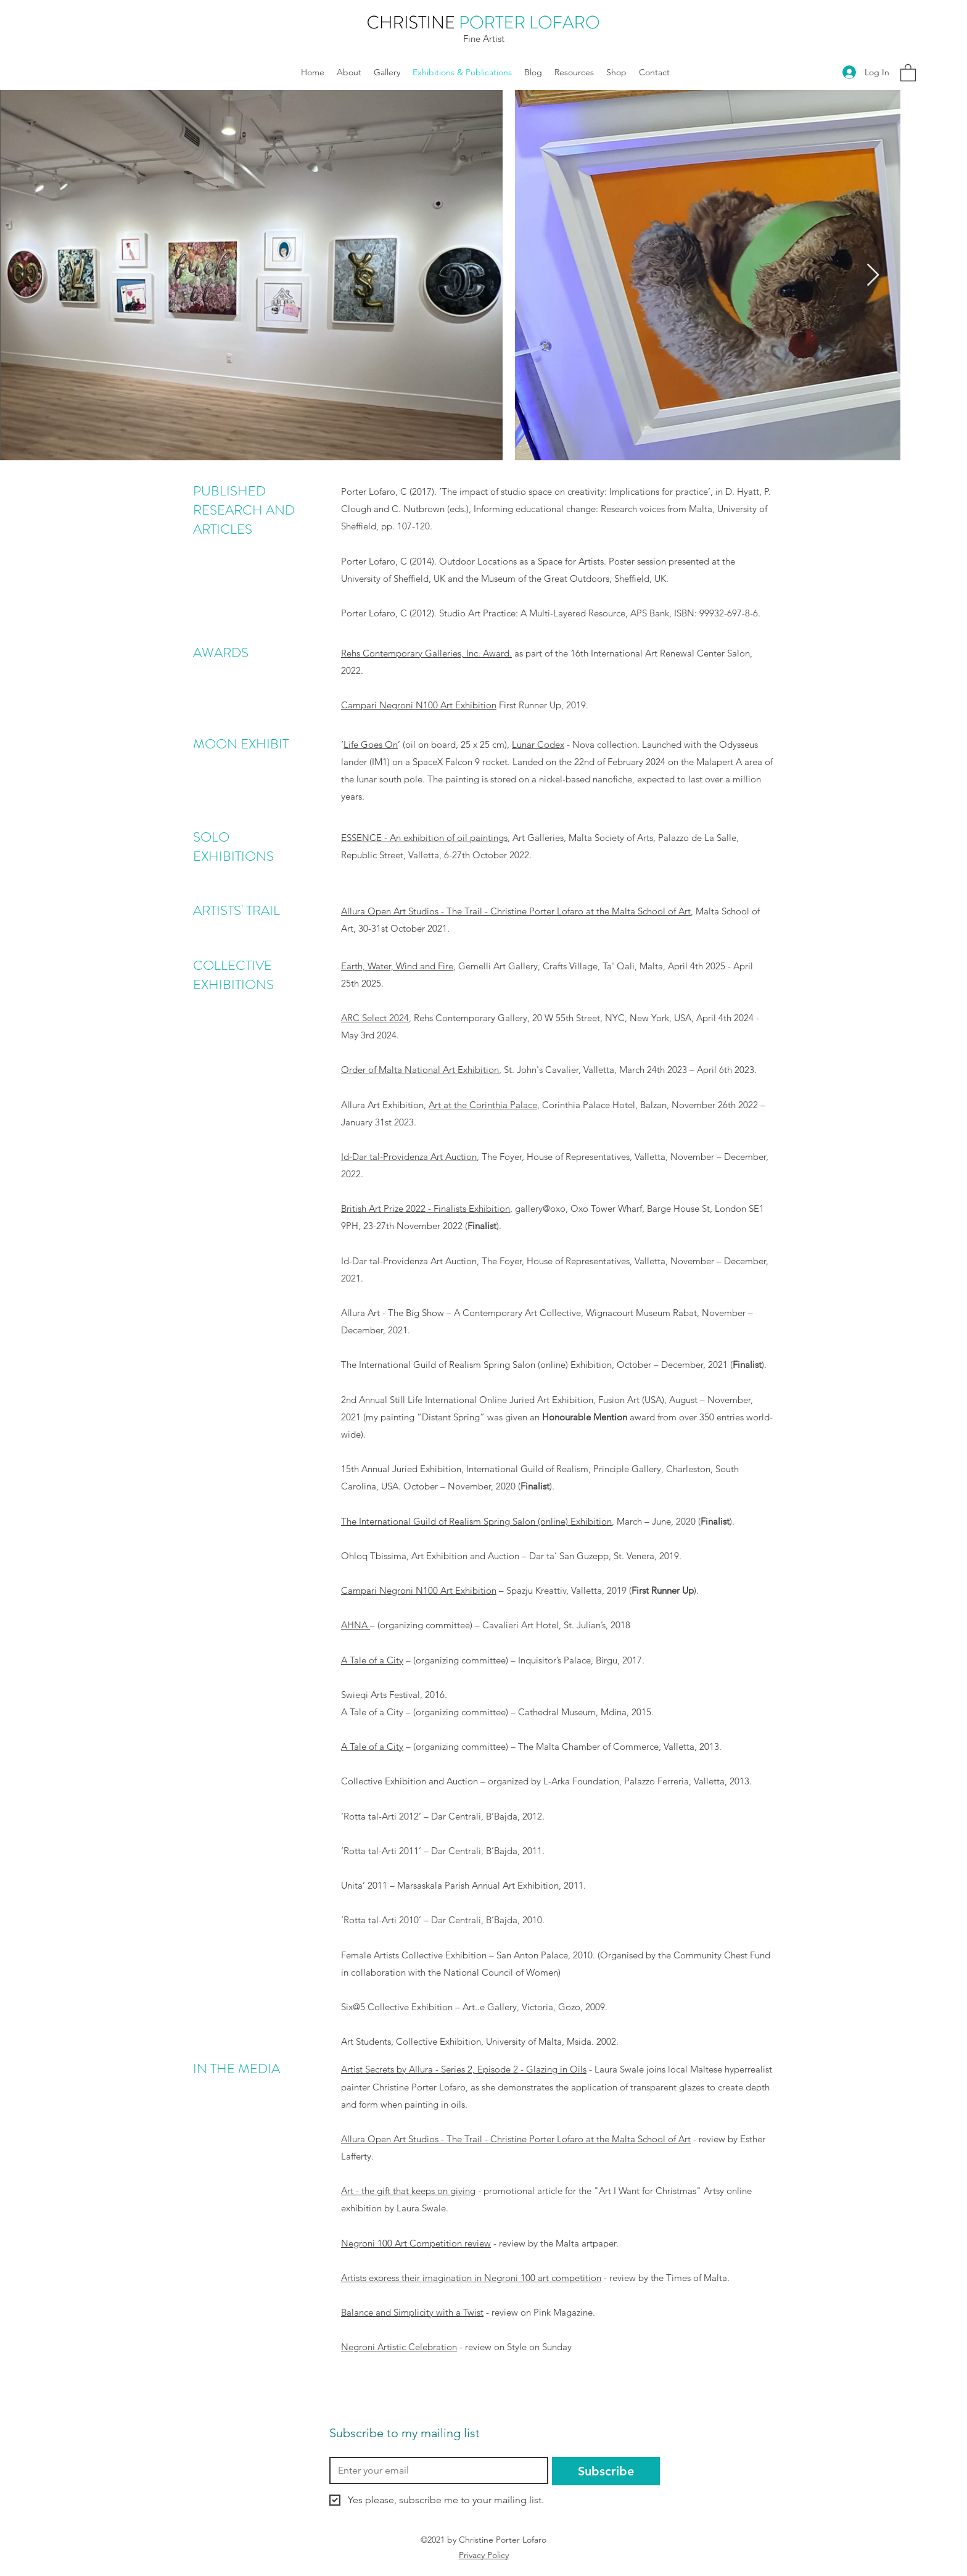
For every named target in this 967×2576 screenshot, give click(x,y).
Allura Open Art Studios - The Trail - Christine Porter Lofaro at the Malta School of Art (516, 911)
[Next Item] (873, 275)
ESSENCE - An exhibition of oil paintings (424, 837)
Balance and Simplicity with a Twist (412, 2312)
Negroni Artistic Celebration (399, 2347)
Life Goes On (371, 744)
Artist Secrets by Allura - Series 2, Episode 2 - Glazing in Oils (463, 2069)
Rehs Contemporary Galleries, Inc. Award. (426, 653)
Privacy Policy (484, 2555)
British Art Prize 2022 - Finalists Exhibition (425, 1208)
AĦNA (355, 1625)
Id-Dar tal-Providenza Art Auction (409, 1156)
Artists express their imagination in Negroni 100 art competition (471, 2278)
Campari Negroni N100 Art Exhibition (418, 705)
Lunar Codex (538, 744)
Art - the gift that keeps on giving (408, 2191)
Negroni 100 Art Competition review (416, 2243)
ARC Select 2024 (375, 1018)
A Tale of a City (372, 1660)
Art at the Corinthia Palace (483, 1105)
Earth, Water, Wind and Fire (397, 966)
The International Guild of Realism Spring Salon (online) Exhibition (476, 1521)
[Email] (435, 2470)
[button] (908, 72)
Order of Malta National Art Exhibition (420, 1069)
